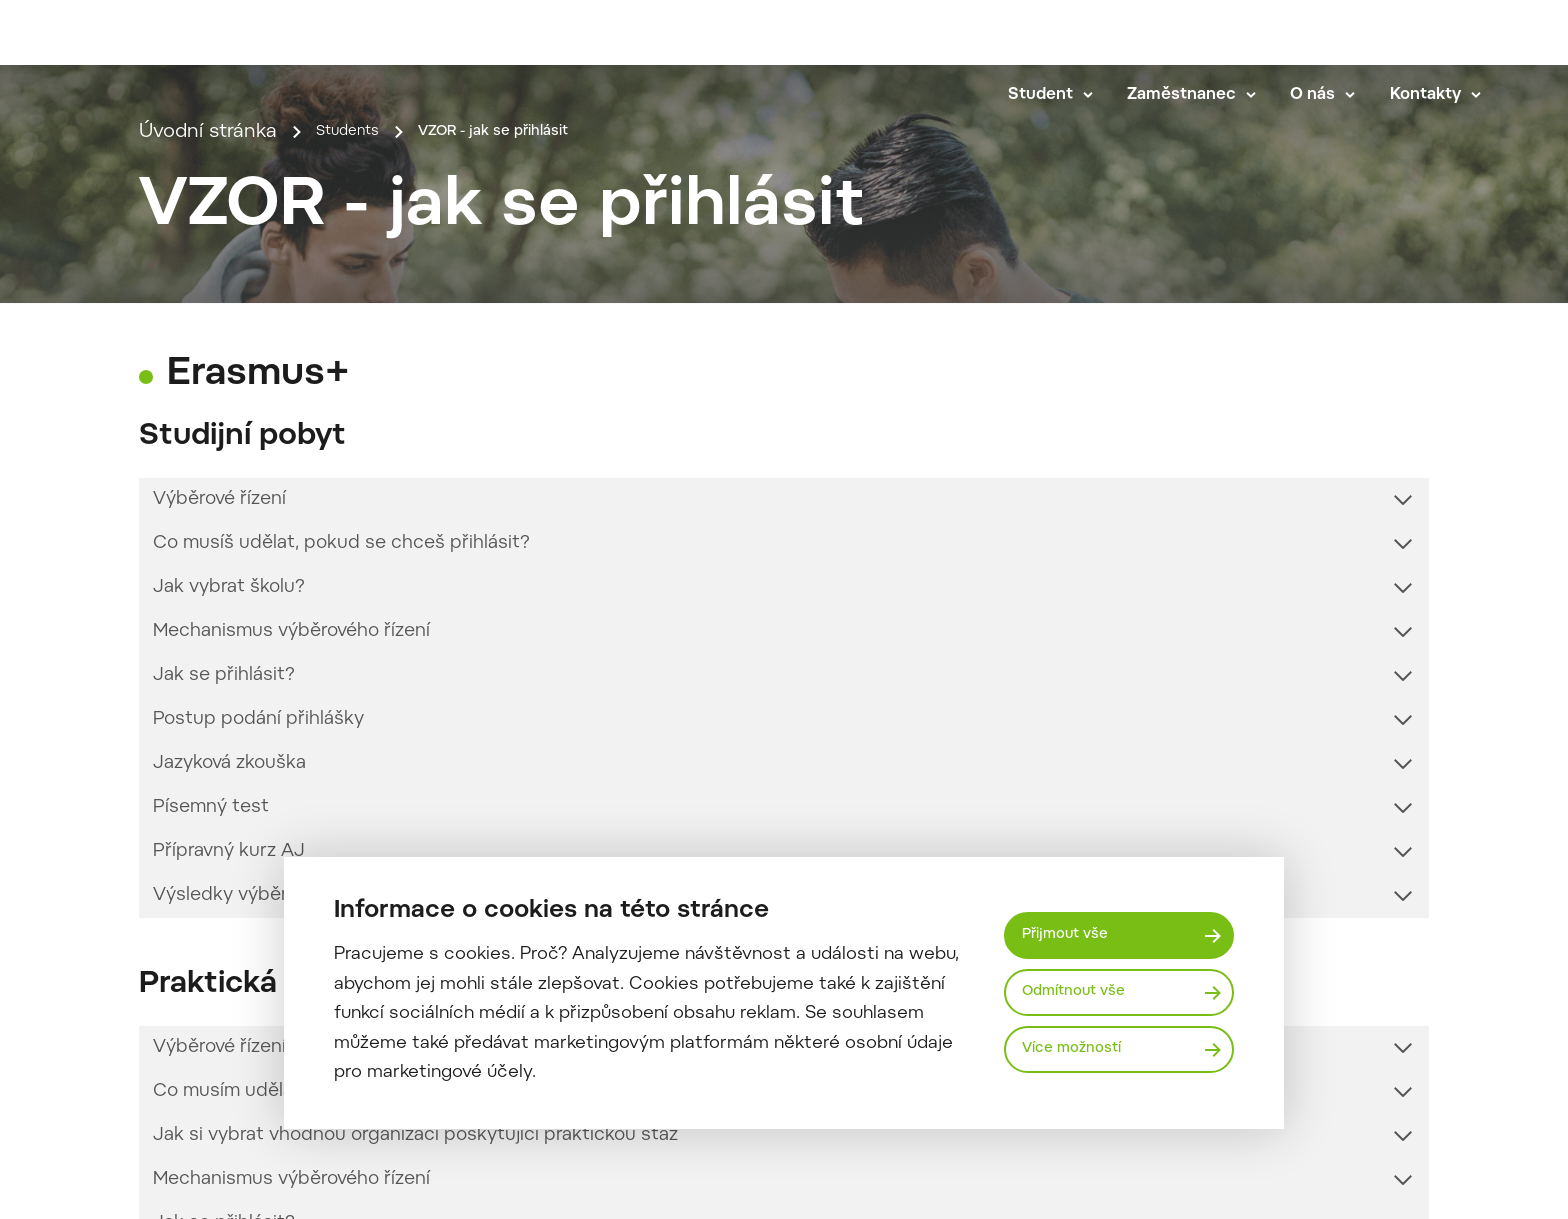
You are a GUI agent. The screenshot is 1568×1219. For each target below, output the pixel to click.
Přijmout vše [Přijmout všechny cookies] (1074, 931)
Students (359, 376)
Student (1065, 92)
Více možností (1082, 1054)
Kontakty (1450, 92)
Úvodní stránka (208, 376)
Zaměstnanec (1206, 92)
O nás (1337, 92)
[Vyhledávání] (1495, 36)
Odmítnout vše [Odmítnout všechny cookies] (1084, 992)
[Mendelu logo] (180, 62)
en (1438, 36)
